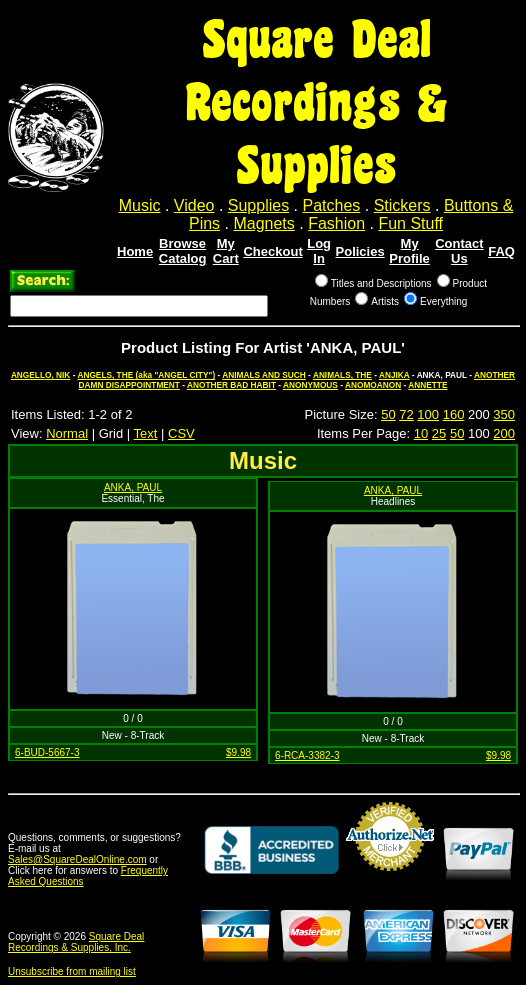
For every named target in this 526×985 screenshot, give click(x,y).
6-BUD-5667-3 (47, 752)
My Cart (226, 251)
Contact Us (459, 251)
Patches (332, 205)
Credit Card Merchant (390, 879)
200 (504, 433)
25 (439, 433)
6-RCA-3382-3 (307, 755)
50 (388, 414)
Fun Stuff (410, 223)
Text (146, 433)
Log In (319, 251)
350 (504, 414)
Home (135, 251)
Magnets (263, 223)
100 (428, 414)
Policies (360, 251)
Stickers (402, 205)
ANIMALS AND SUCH (264, 375)
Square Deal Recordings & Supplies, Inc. (76, 942)
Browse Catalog (183, 251)
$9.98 (238, 752)
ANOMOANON (373, 385)
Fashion (336, 223)
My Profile (409, 251)
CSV (181, 433)
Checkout (272, 251)
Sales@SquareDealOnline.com (77, 859)
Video (194, 205)
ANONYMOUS (310, 385)
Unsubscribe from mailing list (72, 971)
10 (421, 433)
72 (406, 414)
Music (140, 205)
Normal (67, 433)
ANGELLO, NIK (40, 375)
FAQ (501, 251)
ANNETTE (427, 385)
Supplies (258, 205)
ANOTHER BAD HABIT (231, 385)
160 (454, 414)
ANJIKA (394, 375)
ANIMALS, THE (342, 375)
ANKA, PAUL (133, 487)
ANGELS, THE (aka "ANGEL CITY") (146, 375)
